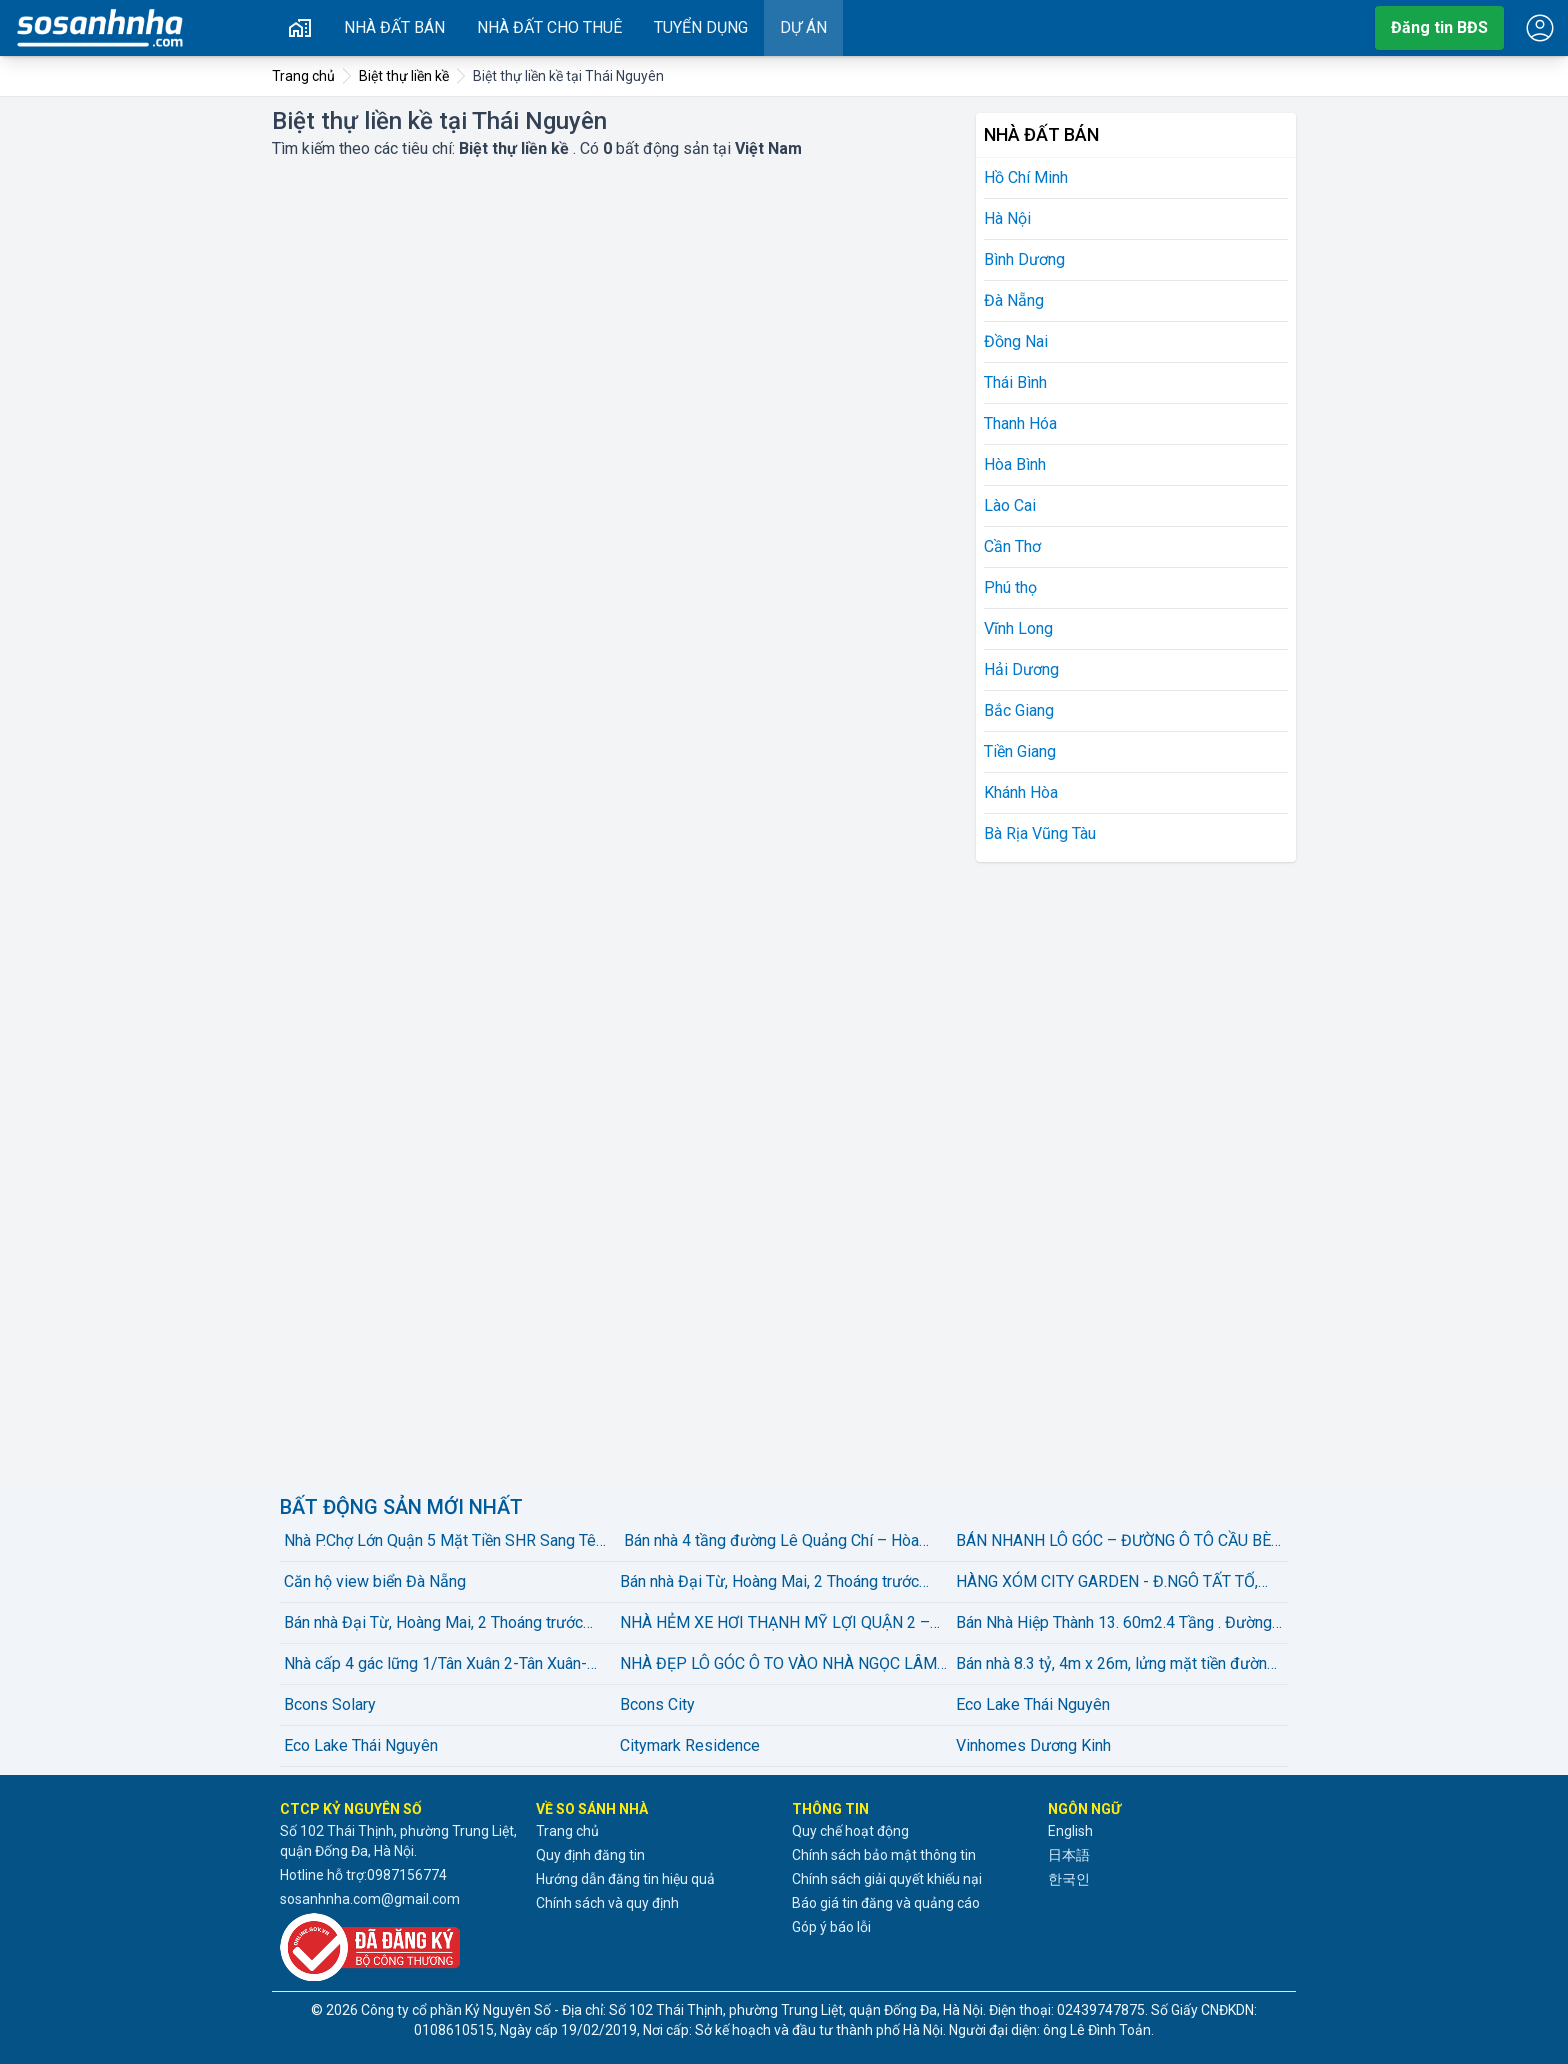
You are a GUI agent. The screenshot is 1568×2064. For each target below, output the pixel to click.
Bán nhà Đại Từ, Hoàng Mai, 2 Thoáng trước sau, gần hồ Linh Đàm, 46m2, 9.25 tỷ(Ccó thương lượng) (769, 1583)
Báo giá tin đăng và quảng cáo (886, 1903)
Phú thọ (1010, 587)
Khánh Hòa (1021, 792)
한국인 (1069, 1879)
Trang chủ (567, 1831)
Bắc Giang (1019, 710)
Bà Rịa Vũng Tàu (1040, 833)
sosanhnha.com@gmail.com (370, 1899)
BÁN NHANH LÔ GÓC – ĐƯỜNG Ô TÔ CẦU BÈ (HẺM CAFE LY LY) (1113, 1542)
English (1070, 1831)
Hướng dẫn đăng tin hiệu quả (625, 1879)
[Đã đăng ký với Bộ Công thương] (400, 1947)
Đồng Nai (1016, 341)
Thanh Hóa (1020, 423)
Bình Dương (1024, 259)
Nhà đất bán (394, 27)
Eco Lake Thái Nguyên (1033, 1704)
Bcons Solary (330, 1704)
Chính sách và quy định (607, 1903)
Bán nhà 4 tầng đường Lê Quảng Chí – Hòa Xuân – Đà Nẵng (769, 1542)
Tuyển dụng (701, 27)
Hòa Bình (1015, 464)
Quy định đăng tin (590, 1855)
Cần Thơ (1012, 546)
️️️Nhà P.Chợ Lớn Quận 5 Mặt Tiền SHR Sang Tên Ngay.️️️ (444, 1542)
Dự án (803, 27)
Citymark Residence (690, 1745)
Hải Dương (1021, 669)
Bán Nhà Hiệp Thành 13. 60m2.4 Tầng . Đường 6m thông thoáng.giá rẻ (1114, 1624)
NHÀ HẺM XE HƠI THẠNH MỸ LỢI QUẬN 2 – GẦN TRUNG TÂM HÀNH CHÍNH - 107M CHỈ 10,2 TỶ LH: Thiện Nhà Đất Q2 (775, 1624)
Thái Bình (1015, 382)
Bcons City (657, 1704)
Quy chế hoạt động (850, 1831)
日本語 (1069, 1855)
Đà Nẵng (1014, 300)
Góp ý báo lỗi (831, 1927)
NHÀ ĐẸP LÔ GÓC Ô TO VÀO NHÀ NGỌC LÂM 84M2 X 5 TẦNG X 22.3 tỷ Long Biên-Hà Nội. (778, 1665)
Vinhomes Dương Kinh (1033, 1745)
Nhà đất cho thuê (549, 27)
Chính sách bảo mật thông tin (884, 1855)
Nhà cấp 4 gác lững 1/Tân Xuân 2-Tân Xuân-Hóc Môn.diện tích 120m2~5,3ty (435, 1665)
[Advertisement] (1126, 1170)
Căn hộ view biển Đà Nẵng (375, 1581)
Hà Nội (1007, 218)
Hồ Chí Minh (1026, 177)
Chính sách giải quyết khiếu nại (887, 1879)
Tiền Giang (1020, 751)
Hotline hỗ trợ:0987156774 (363, 1875)
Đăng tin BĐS (1439, 27)
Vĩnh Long (1018, 628)
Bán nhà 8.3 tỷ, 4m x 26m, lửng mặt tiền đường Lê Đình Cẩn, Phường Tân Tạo (1116, 1665)
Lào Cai (1010, 505)
